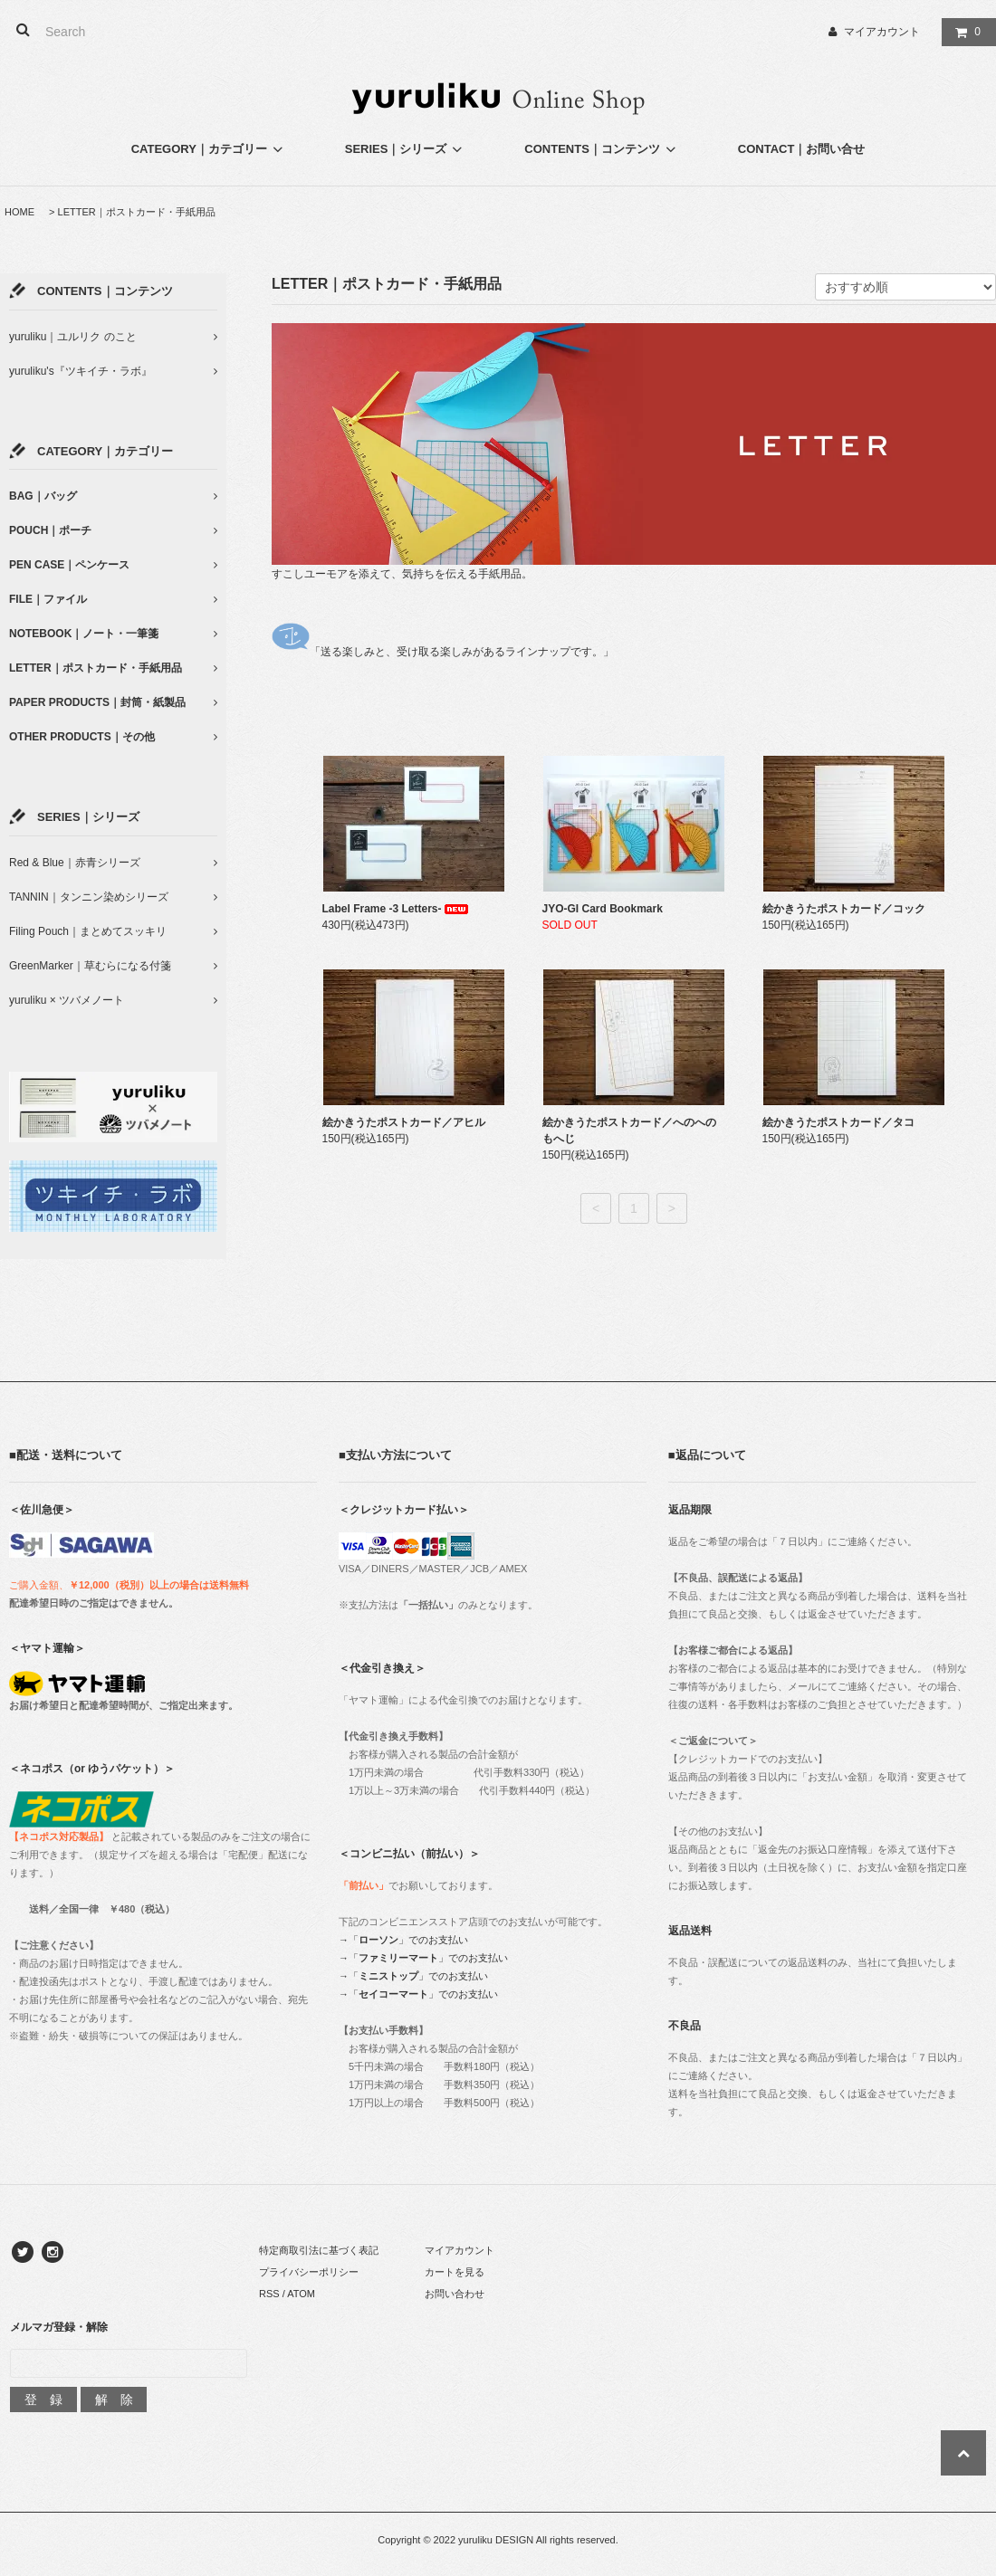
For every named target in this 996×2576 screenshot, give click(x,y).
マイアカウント (882, 31)
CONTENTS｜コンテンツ (602, 149)
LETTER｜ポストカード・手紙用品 (136, 211)
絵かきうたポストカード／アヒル (403, 1122)
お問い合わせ (454, 2293)
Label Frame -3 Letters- (396, 908)
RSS (269, 2293)
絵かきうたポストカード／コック (843, 908)
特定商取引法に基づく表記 (318, 2250)
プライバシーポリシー (309, 2271)
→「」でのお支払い (403, 1939)
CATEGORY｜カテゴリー (209, 149)
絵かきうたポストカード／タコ (838, 1122)
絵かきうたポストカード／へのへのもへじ (629, 1130)
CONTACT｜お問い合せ (802, 149)
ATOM (301, 2293)
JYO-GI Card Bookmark (602, 908)
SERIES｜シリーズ (406, 149)
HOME (19, 211)
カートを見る (454, 2271)
